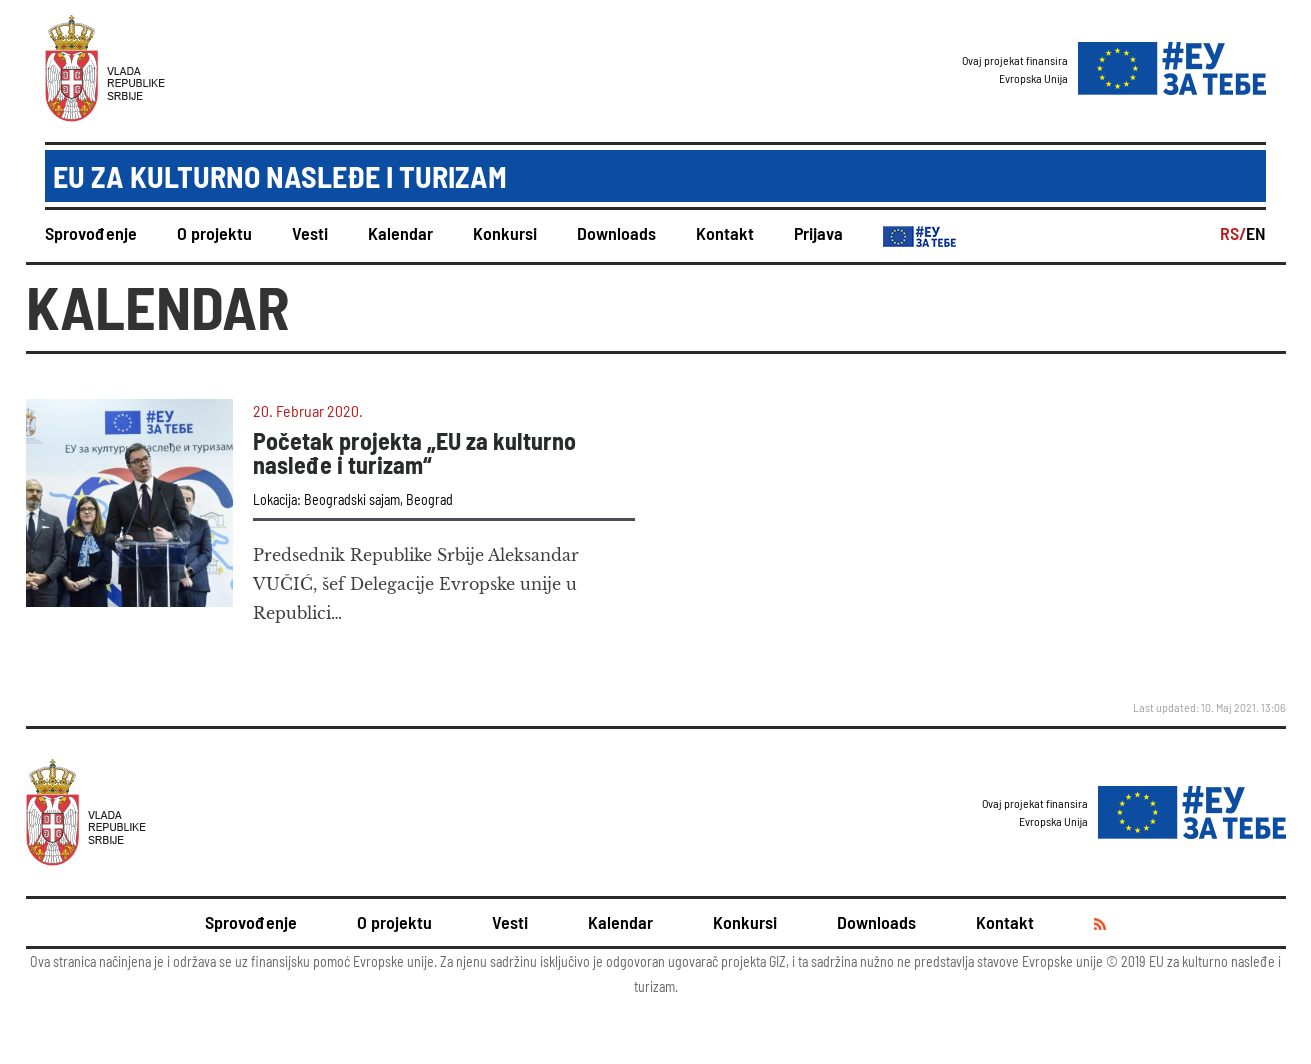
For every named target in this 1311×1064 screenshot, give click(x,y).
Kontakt (725, 233)
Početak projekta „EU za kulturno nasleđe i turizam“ (414, 452)
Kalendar (400, 233)
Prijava (818, 233)
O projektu (214, 233)
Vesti (310, 233)
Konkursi (505, 233)
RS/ (1233, 233)
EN (1256, 233)
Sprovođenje (91, 233)
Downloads (616, 233)
